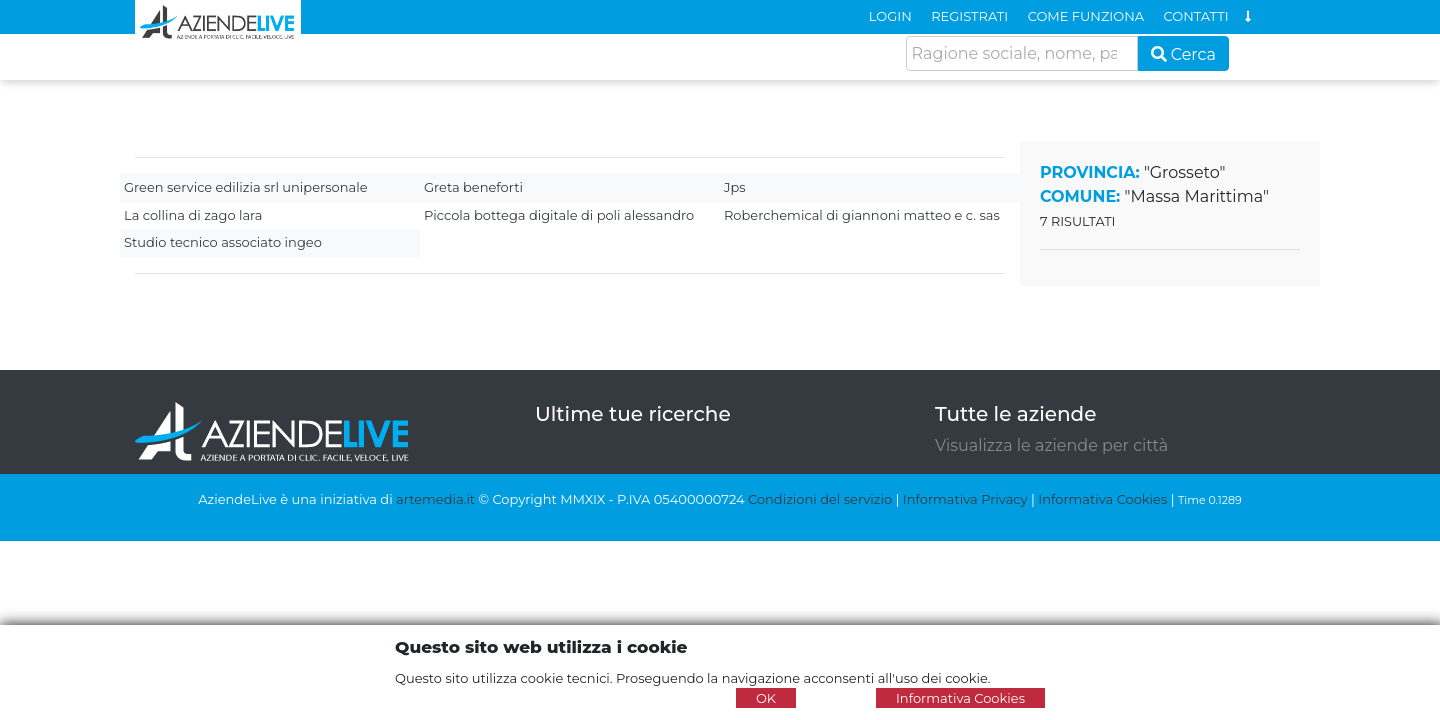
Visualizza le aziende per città (1051, 445)
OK (766, 698)
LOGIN (890, 16)
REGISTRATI (969, 16)
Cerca (1184, 54)
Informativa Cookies (1102, 499)
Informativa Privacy (965, 499)
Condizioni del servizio (820, 499)
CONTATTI (1196, 16)
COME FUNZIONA (1086, 16)
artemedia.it (435, 499)
